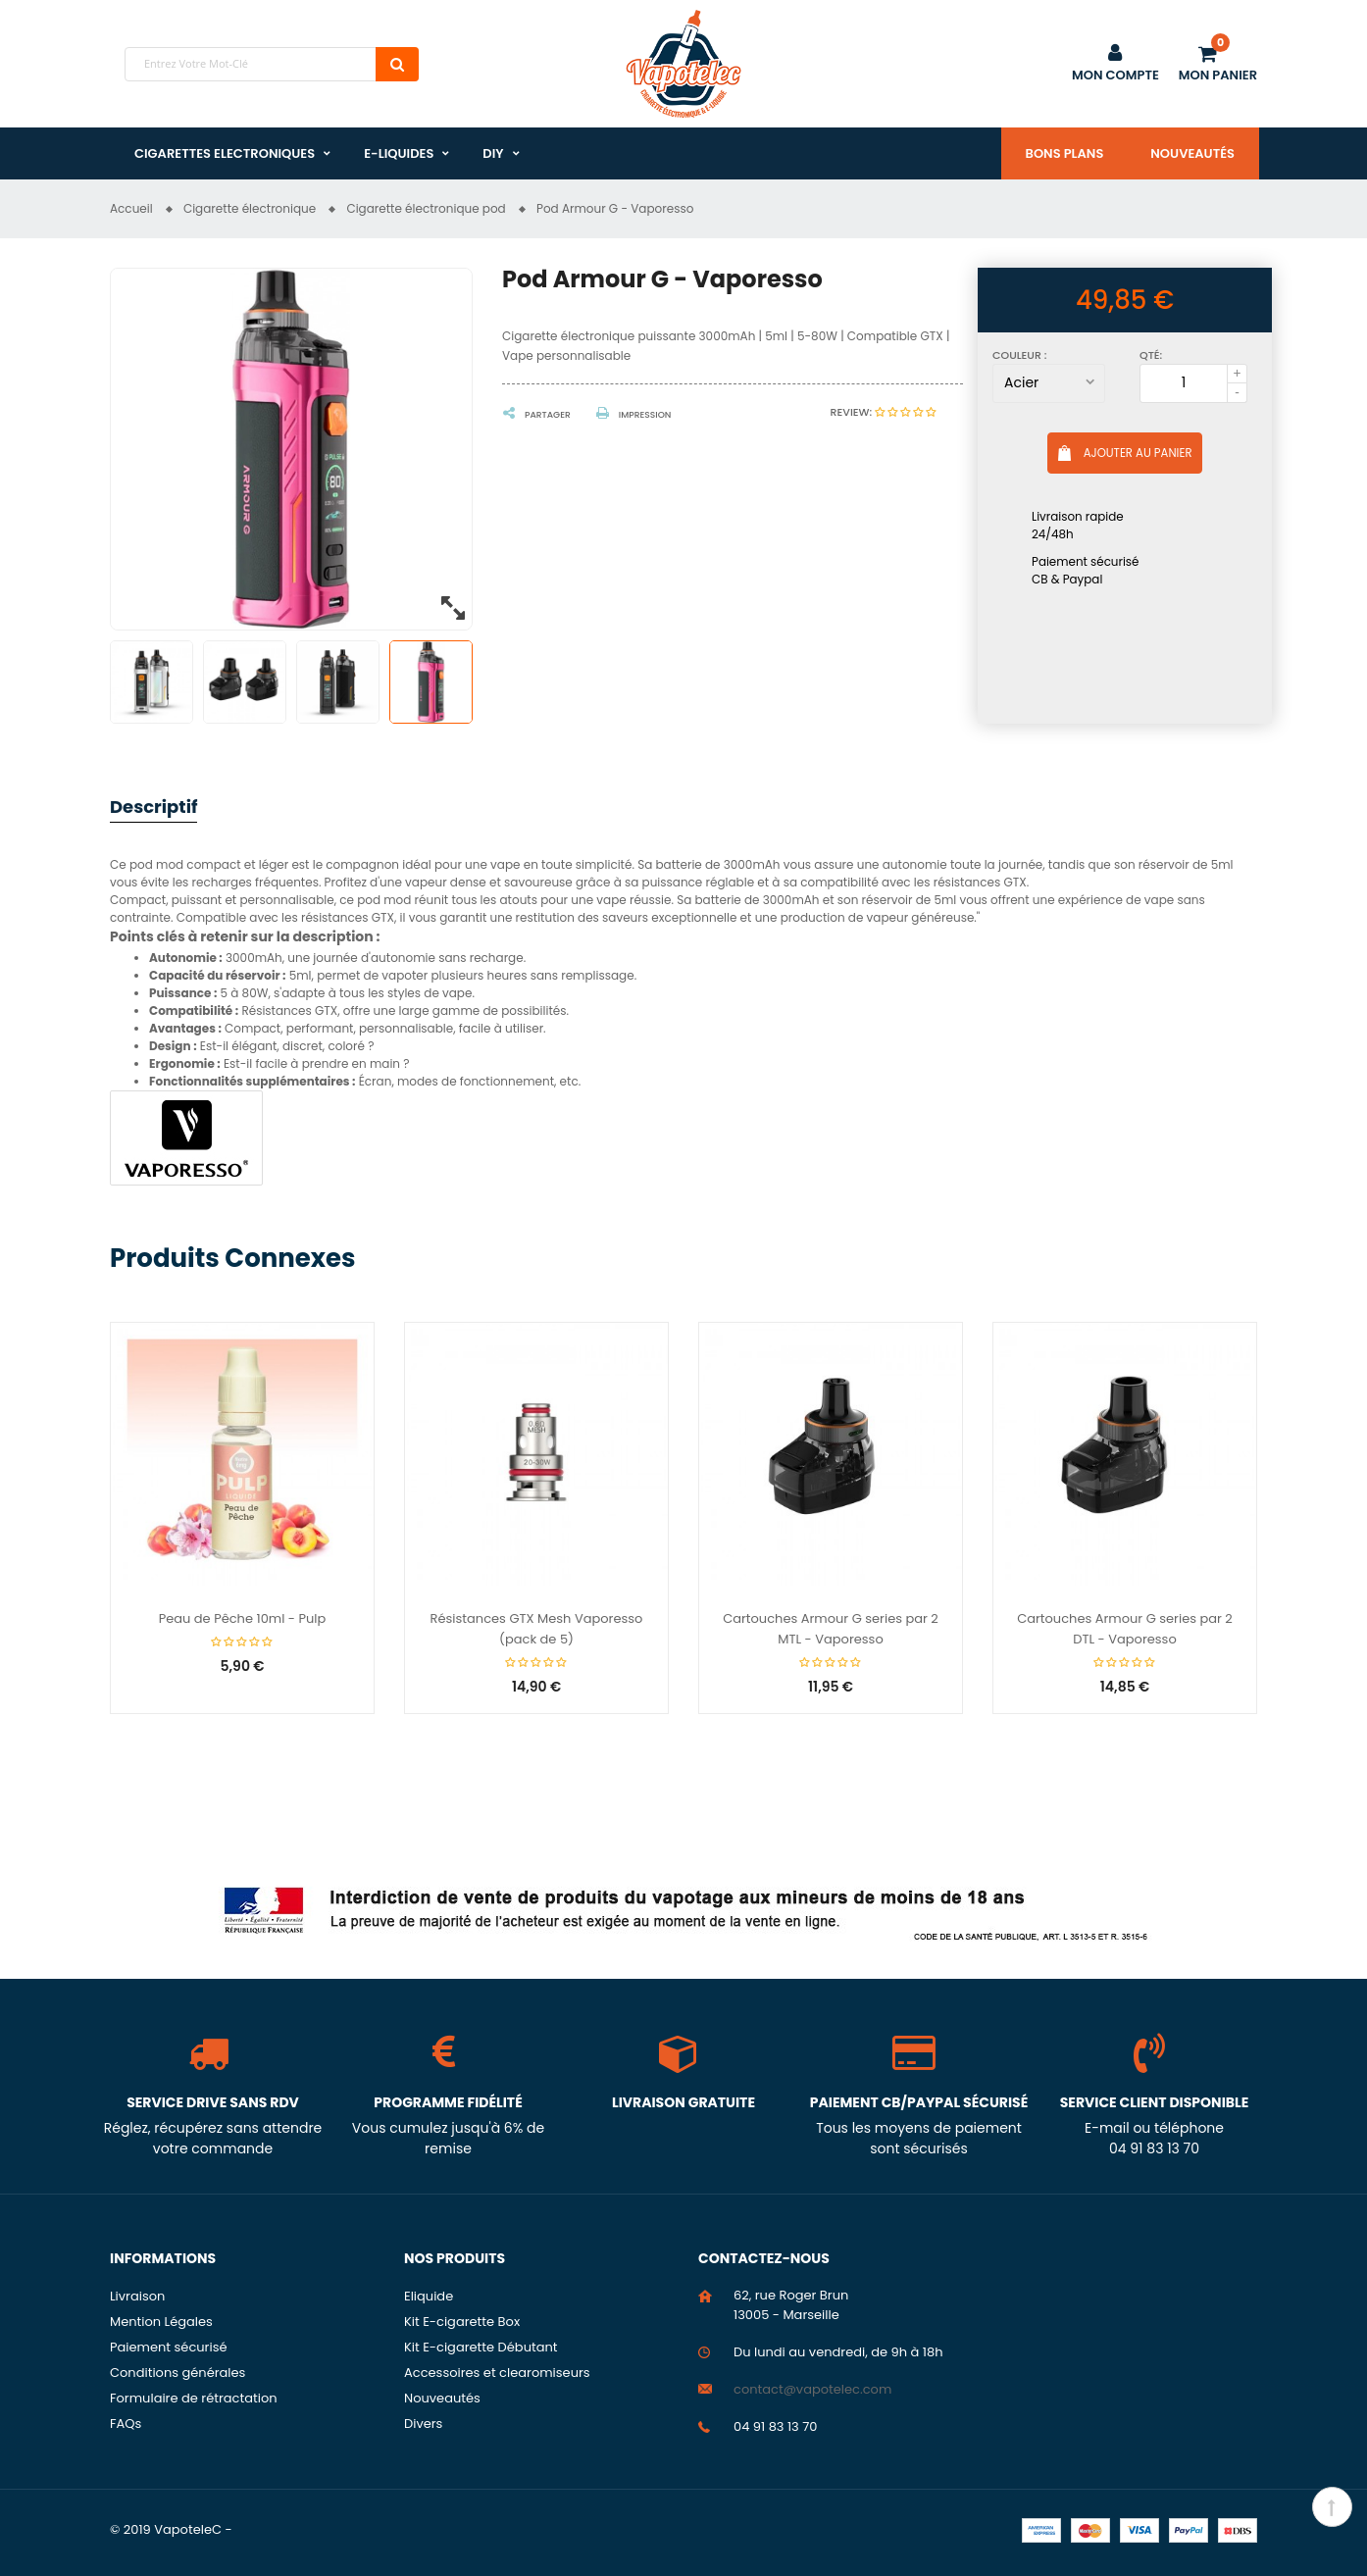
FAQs (125, 2423)
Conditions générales (177, 2372)
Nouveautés (1192, 153)
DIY (492, 153)
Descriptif (153, 806)
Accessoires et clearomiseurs (497, 2372)
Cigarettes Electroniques (224, 153)
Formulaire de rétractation (194, 2398)
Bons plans (1065, 153)
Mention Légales (161, 2321)
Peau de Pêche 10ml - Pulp (243, 1618)
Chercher (397, 64)
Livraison (137, 2296)
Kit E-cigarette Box (462, 2321)
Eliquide (428, 2296)
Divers (423, 2423)
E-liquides (398, 153)
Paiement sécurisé (169, 2347)
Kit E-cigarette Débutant (481, 2347)
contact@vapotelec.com (812, 2389)
